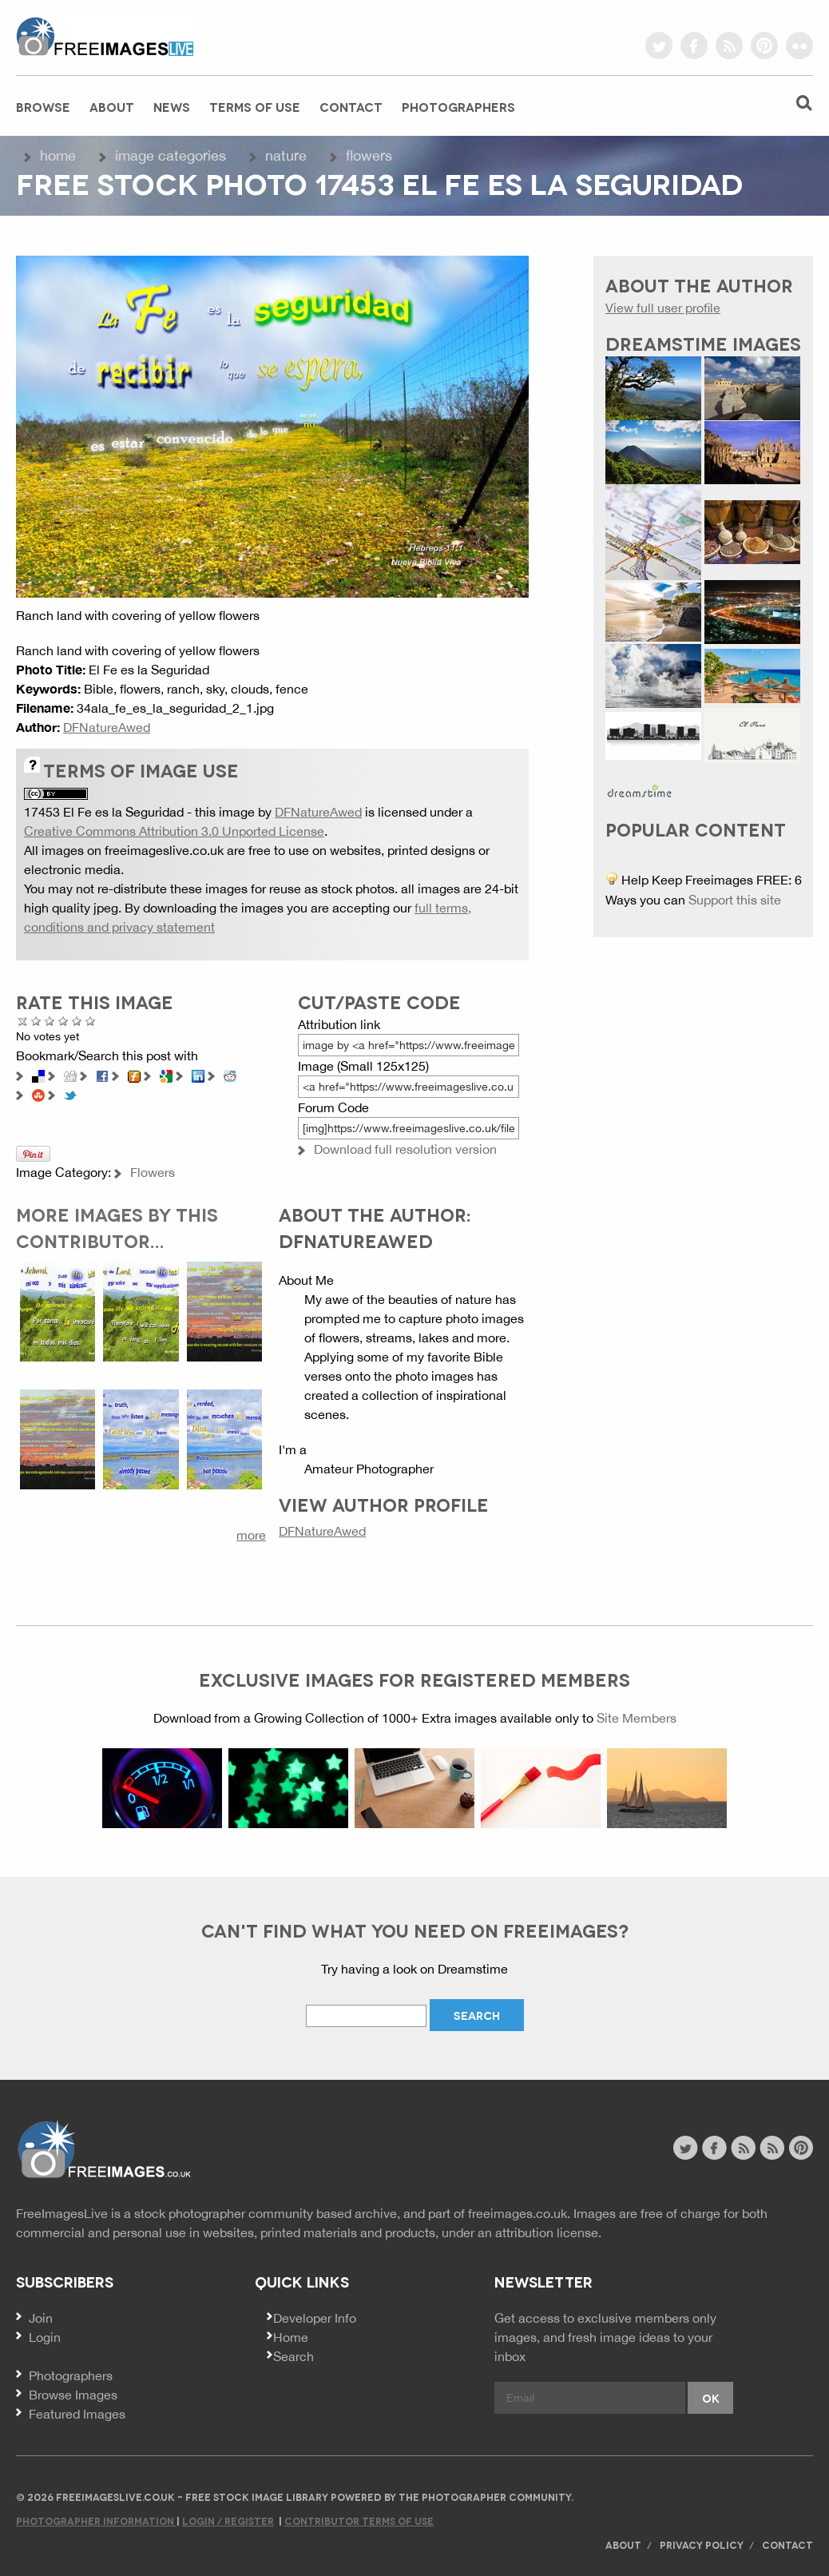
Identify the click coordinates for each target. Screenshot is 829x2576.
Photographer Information (96, 2520)
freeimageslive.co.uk (104, 36)
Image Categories (170, 155)
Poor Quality (36, 1021)
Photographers (458, 106)
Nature (286, 155)
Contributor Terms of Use (359, 2520)
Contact (351, 106)
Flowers (369, 155)
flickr (799, 45)
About (111, 106)
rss (729, 45)
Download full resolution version (405, 1149)
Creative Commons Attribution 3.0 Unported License (174, 831)
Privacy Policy (702, 2544)
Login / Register (228, 2520)
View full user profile (662, 307)
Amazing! (90, 1021)
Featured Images (77, 2414)
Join (41, 2318)
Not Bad (50, 1021)
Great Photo (77, 1021)
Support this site (734, 899)
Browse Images (73, 2394)
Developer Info (314, 2318)
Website (103, 2150)
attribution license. (548, 2232)
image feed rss (772, 2148)
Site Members (636, 1718)
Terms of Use (254, 106)
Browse (43, 106)
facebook (694, 45)
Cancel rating (23, 1021)
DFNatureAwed (106, 727)
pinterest (764, 45)
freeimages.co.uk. (519, 2213)
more (251, 1535)
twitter (658, 45)
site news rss (743, 2148)
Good (63, 1021)
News (171, 106)
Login (45, 2337)
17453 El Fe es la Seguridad (104, 812)
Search (293, 2356)
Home (58, 155)
